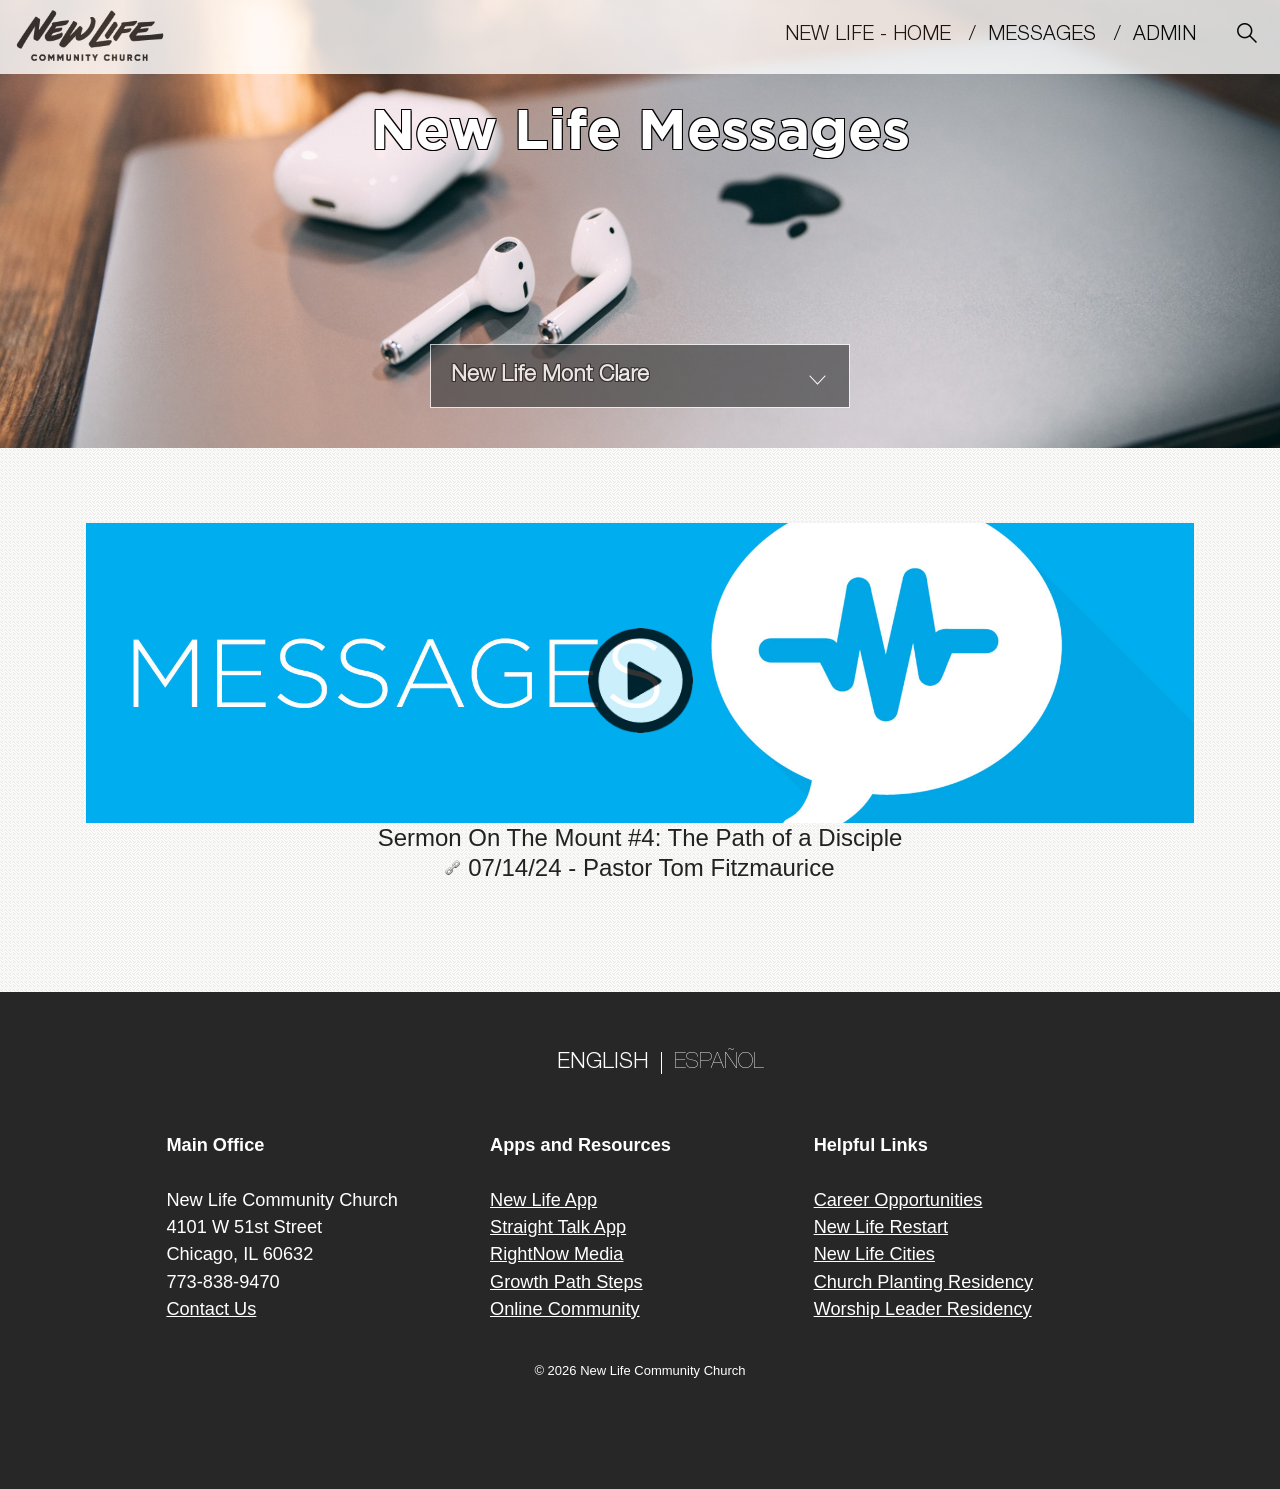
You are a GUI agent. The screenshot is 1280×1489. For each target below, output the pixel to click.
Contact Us (211, 1309)
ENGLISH (603, 1063)
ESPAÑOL (719, 1063)
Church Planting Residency (923, 1282)
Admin (1173, 36)
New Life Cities (874, 1254)
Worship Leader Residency (923, 1309)
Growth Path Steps (566, 1282)
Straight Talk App (558, 1227)
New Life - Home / (886, 36)
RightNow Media (556, 1254)
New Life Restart (881, 1227)
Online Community (565, 1309)
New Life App (543, 1200)
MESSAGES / (1060, 36)
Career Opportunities (898, 1200)
